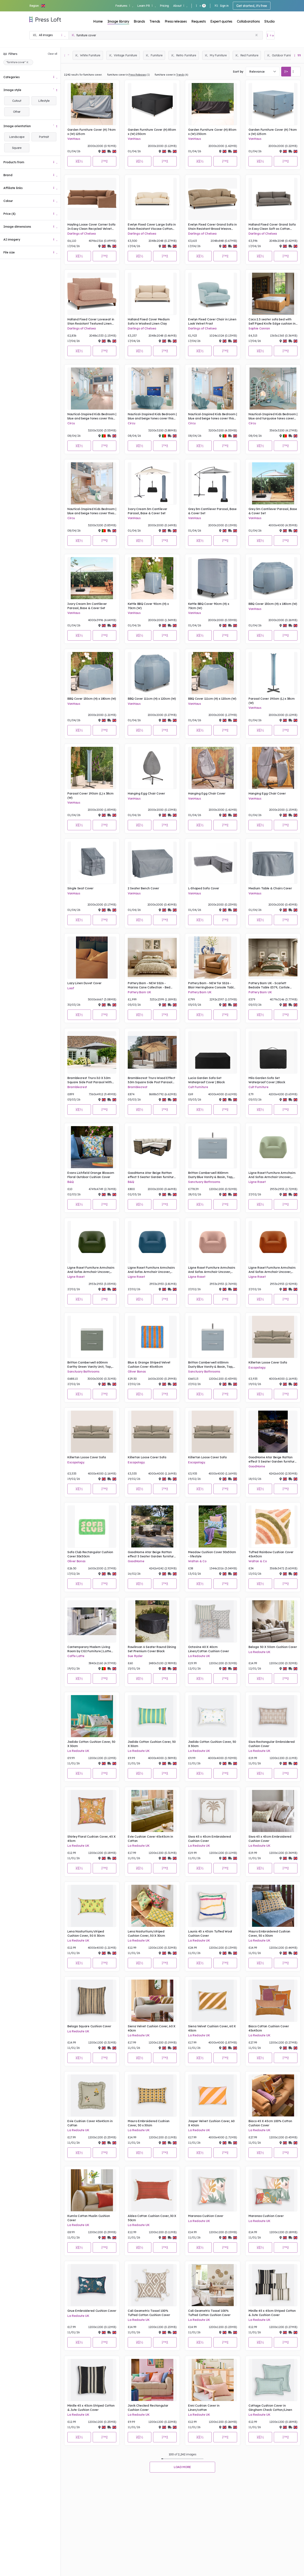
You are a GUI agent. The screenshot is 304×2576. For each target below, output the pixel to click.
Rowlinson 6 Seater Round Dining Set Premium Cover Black (152, 1649)
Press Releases (137, 74)
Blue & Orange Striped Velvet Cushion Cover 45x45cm (149, 1365)
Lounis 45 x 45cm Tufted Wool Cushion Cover (210, 1934)
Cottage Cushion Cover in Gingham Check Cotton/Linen (270, 2408)
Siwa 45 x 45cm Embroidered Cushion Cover (209, 1839)
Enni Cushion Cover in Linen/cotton (203, 2408)
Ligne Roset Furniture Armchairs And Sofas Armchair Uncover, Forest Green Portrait (90, 1270)
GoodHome (256, 1466)
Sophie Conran (259, 328)
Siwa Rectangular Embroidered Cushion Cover (271, 1744)
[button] (37, 6)
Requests (198, 21)
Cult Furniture (198, 1087)
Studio (269, 21)
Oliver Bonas (137, 1371)
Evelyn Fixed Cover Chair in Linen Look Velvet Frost (212, 321)
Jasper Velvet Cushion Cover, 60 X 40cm (211, 2123)
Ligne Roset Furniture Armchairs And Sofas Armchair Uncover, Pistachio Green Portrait (272, 1175)
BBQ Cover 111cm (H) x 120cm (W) (152, 699)
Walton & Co (197, 1561)
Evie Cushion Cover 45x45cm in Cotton (150, 1839)
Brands (139, 21)
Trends (154, 21)
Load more (182, 2467)
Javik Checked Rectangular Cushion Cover (148, 2408)
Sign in (221, 6)
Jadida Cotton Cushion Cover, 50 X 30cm (91, 1744)
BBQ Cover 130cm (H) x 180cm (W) (272, 604)
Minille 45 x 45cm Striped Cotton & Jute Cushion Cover (272, 2313)
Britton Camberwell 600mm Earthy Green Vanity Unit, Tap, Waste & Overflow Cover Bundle (90, 1365)
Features (124, 6)
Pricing (164, 6)
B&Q (70, 1182)
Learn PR (146, 6)
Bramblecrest (77, 1087)
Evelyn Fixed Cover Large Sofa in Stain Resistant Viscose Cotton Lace (152, 227)
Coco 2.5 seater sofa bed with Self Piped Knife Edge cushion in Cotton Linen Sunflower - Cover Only (272, 321)
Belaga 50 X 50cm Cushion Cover (272, 1647)
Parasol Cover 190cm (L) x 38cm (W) (271, 701)
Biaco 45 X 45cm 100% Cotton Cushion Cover (270, 2123)
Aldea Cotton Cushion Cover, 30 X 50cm (152, 2218)
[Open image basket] (270, 35)
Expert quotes (221, 21)
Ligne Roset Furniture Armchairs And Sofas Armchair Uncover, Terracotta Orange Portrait (272, 1270)
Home (98, 21)
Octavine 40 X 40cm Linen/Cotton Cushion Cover (208, 1649)
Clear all (52, 53)
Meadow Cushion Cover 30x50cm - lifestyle (212, 1554)
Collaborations (248, 21)
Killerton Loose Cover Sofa (267, 1362)
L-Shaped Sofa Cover (203, 888)
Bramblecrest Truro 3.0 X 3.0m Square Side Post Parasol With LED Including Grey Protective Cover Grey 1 (89, 1080)
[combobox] (263, 71)
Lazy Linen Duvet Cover (84, 983)
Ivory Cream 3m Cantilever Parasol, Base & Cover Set (147, 511)
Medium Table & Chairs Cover (270, 888)
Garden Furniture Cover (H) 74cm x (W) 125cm (91, 132)
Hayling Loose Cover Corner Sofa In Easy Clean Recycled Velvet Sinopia (91, 227)
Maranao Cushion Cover (205, 2216)
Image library (118, 21)
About (180, 6)
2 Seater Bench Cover (143, 888)
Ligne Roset (257, 1182)
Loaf (70, 988)
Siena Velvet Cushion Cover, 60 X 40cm (151, 2028)
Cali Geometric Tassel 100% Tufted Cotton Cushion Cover (149, 2313)
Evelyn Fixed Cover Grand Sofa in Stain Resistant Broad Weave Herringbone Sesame (212, 227)
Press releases (176, 21)
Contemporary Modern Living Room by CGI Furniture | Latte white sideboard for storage (89, 1649)
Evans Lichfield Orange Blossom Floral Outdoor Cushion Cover (90, 1175)
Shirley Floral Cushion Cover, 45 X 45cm (91, 1839)
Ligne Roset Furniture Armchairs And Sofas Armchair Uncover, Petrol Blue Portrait (151, 1270)
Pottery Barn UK (139, 992)
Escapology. (257, 1367)
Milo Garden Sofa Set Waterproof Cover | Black (266, 1080)
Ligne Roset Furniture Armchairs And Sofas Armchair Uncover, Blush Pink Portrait (211, 1270)
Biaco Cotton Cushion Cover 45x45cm (268, 2028)
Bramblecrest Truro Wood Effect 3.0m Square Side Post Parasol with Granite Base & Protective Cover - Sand (151, 1080)
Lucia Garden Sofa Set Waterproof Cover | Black (206, 1080)
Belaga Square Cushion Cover (89, 2026)
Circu (71, 423)
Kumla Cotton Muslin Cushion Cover (88, 2218)
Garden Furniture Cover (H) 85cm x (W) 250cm (152, 132)
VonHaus (73, 139)
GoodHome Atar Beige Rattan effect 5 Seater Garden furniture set (152, 1175)
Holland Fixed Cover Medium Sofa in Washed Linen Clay (149, 321)
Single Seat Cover (80, 888)
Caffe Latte (75, 1656)
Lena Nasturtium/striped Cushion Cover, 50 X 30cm (85, 1934)
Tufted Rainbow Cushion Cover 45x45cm (270, 1554)
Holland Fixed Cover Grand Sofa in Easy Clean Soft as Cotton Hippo (272, 227)
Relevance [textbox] (257, 71)
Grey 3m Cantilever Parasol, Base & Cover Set (212, 511)
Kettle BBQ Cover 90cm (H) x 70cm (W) (148, 606)
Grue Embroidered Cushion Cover (91, 2311)
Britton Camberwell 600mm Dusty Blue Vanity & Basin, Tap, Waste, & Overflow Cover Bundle (211, 1365)
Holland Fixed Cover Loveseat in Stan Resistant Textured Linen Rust (90, 321)
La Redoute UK (199, 1656)
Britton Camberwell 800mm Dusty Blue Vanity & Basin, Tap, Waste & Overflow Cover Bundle (211, 1175)
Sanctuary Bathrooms (204, 1182)
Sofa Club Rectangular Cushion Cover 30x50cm (90, 1554)
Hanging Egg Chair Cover (146, 793)
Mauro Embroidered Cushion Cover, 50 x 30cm (269, 1934)
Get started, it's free (251, 6)
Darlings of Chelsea (81, 233)
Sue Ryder (135, 1656)
